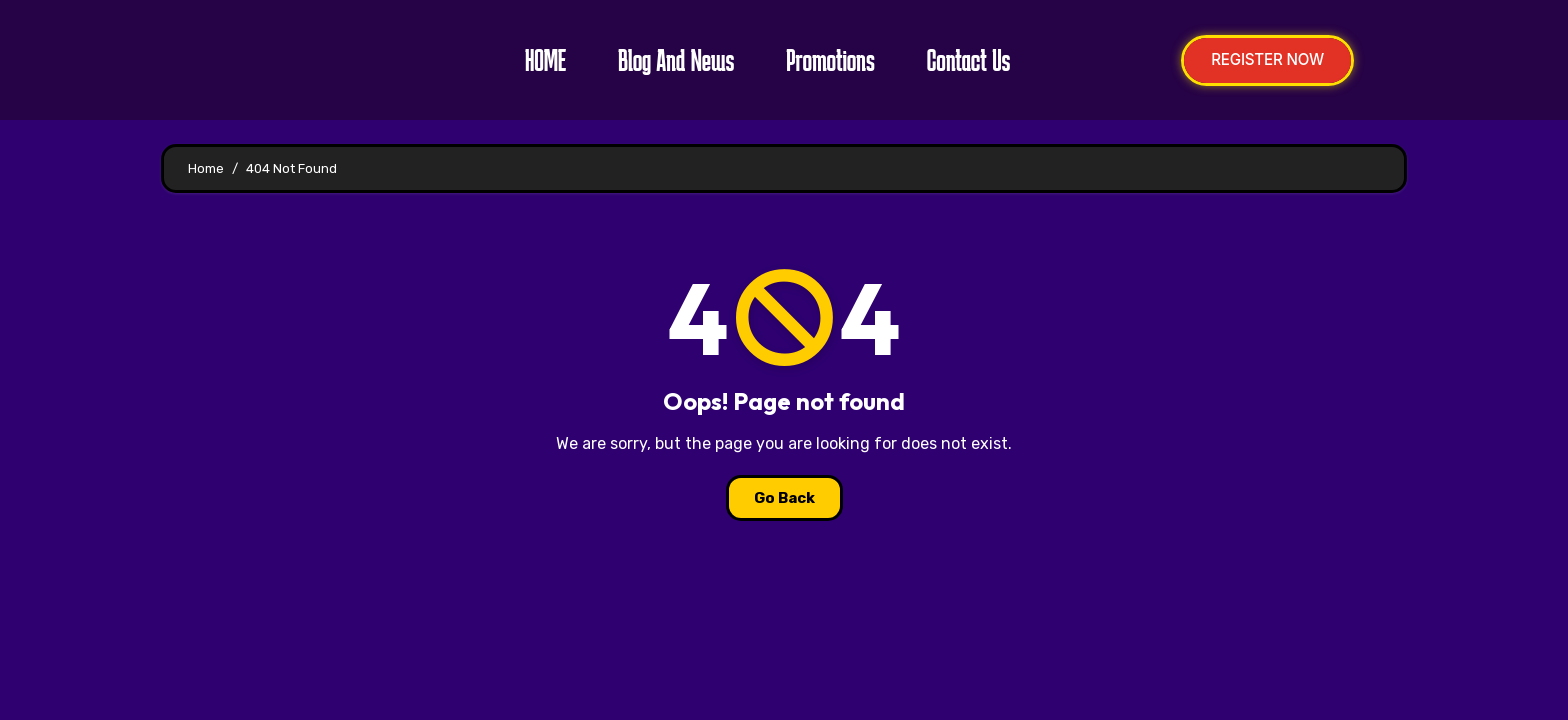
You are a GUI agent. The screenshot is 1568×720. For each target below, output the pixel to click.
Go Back (784, 498)
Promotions (822, 60)
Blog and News (668, 60)
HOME (537, 60)
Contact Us (961, 60)
